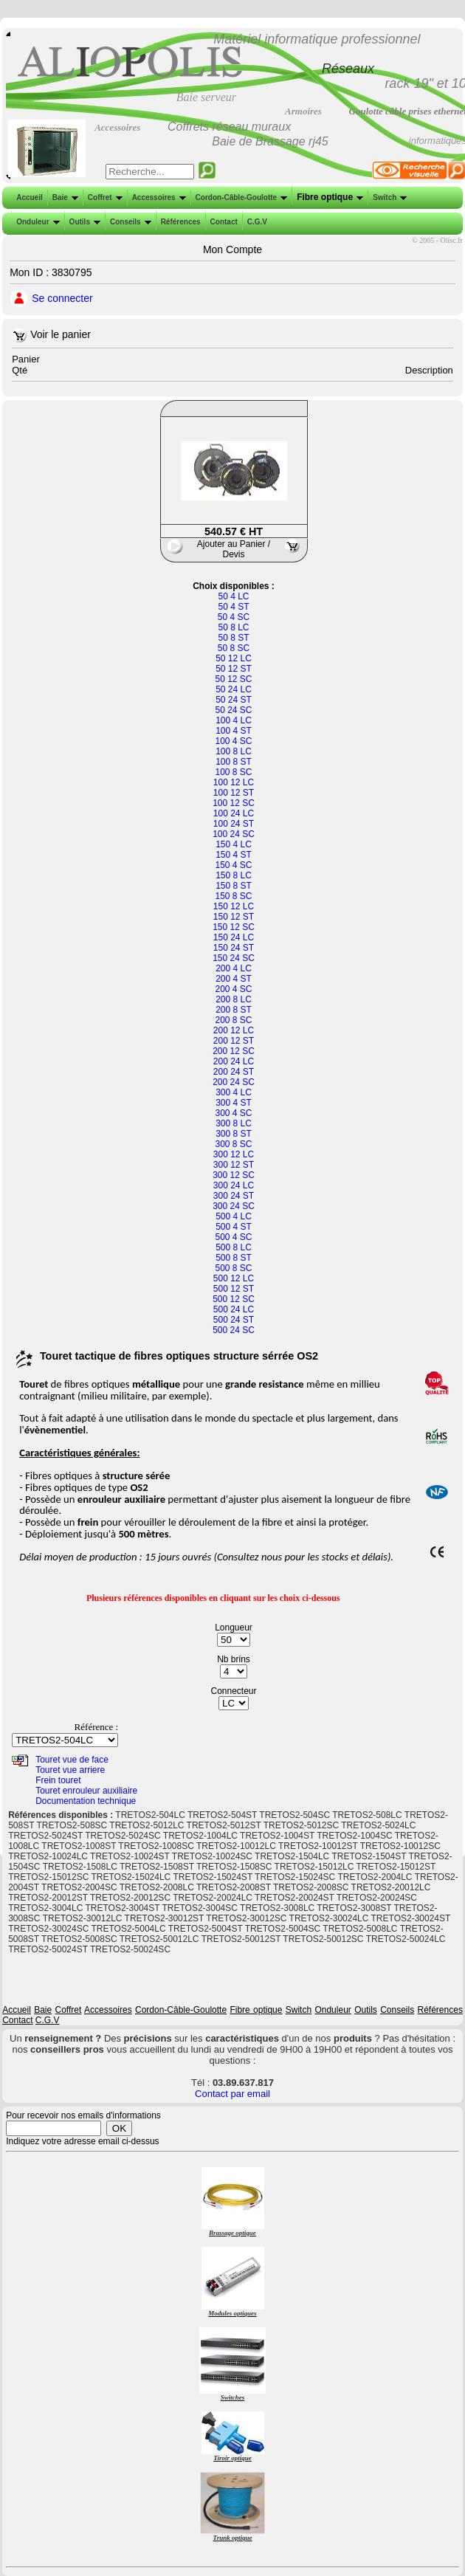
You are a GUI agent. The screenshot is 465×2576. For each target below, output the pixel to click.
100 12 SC (234, 803)
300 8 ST (234, 1134)
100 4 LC (234, 720)
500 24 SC (234, 1330)
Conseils (129, 222)
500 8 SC (233, 1268)
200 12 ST (233, 1041)
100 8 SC (233, 772)
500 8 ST (234, 1258)
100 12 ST (233, 793)
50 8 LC (233, 627)
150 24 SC (234, 958)
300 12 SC (234, 1175)
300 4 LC (234, 1092)
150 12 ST (233, 917)
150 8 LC (234, 875)
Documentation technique (85, 1801)
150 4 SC (233, 865)
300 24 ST (233, 1196)
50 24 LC (234, 689)
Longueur (233, 1627)
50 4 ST (233, 607)
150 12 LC (233, 906)
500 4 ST (234, 1227)
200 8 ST (234, 1010)
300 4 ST (234, 1103)
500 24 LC (233, 1309)
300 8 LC (234, 1123)
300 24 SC (234, 1206)
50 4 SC (233, 617)
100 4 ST (234, 731)
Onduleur (36, 222)
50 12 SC (233, 679)
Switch (388, 197)
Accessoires (157, 197)
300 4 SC (233, 1113)
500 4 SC (233, 1237)
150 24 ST (233, 948)
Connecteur (233, 1691)
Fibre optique (328, 197)
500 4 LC (234, 1216)
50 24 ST (234, 700)
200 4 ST (234, 979)
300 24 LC (233, 1185)
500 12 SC (234, 1299)
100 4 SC (233, 741)
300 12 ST (233, 1165)
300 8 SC (233, 1144)
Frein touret (57, 1780)
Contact (222, 222)
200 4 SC (233, 989)
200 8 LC (234, 999)
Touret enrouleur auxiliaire (86, 1790)
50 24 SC (233, 710)
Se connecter (62, 298)
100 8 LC (234, 751)
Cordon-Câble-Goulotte (240, 197)
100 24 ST (233, 824)
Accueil (29, 197)
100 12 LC (233, 782)
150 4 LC (234, 844)
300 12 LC (233, 1154)
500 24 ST (233, 1320)
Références (179, 222)
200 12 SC (234, 1051)
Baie (63, 197)
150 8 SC (233, 896)
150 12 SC (234, 927)
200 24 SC (234, 1082)
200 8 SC (233, 1020)
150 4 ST (234, 855)
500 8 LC (234, 1247)
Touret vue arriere (70, 1770)
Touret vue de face (71, 1759)
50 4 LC (233, 596)
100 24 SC (234, 834)
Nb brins (233, 1659)
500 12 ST (233, 1289)
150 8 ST (234, 886)
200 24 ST (233, 1072)
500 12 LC (233, 1278)
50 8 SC (233, 648)
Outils (83, 222)
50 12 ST (234, 669)
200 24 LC (233, 1061)
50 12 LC (234, 658)
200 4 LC (234, 968)
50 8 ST (233, 638)
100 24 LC (233, 813)
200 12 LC (233, 1030)
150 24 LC (233, 937)
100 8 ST (234, 762)
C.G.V (255, 222)
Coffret (104, 197)
